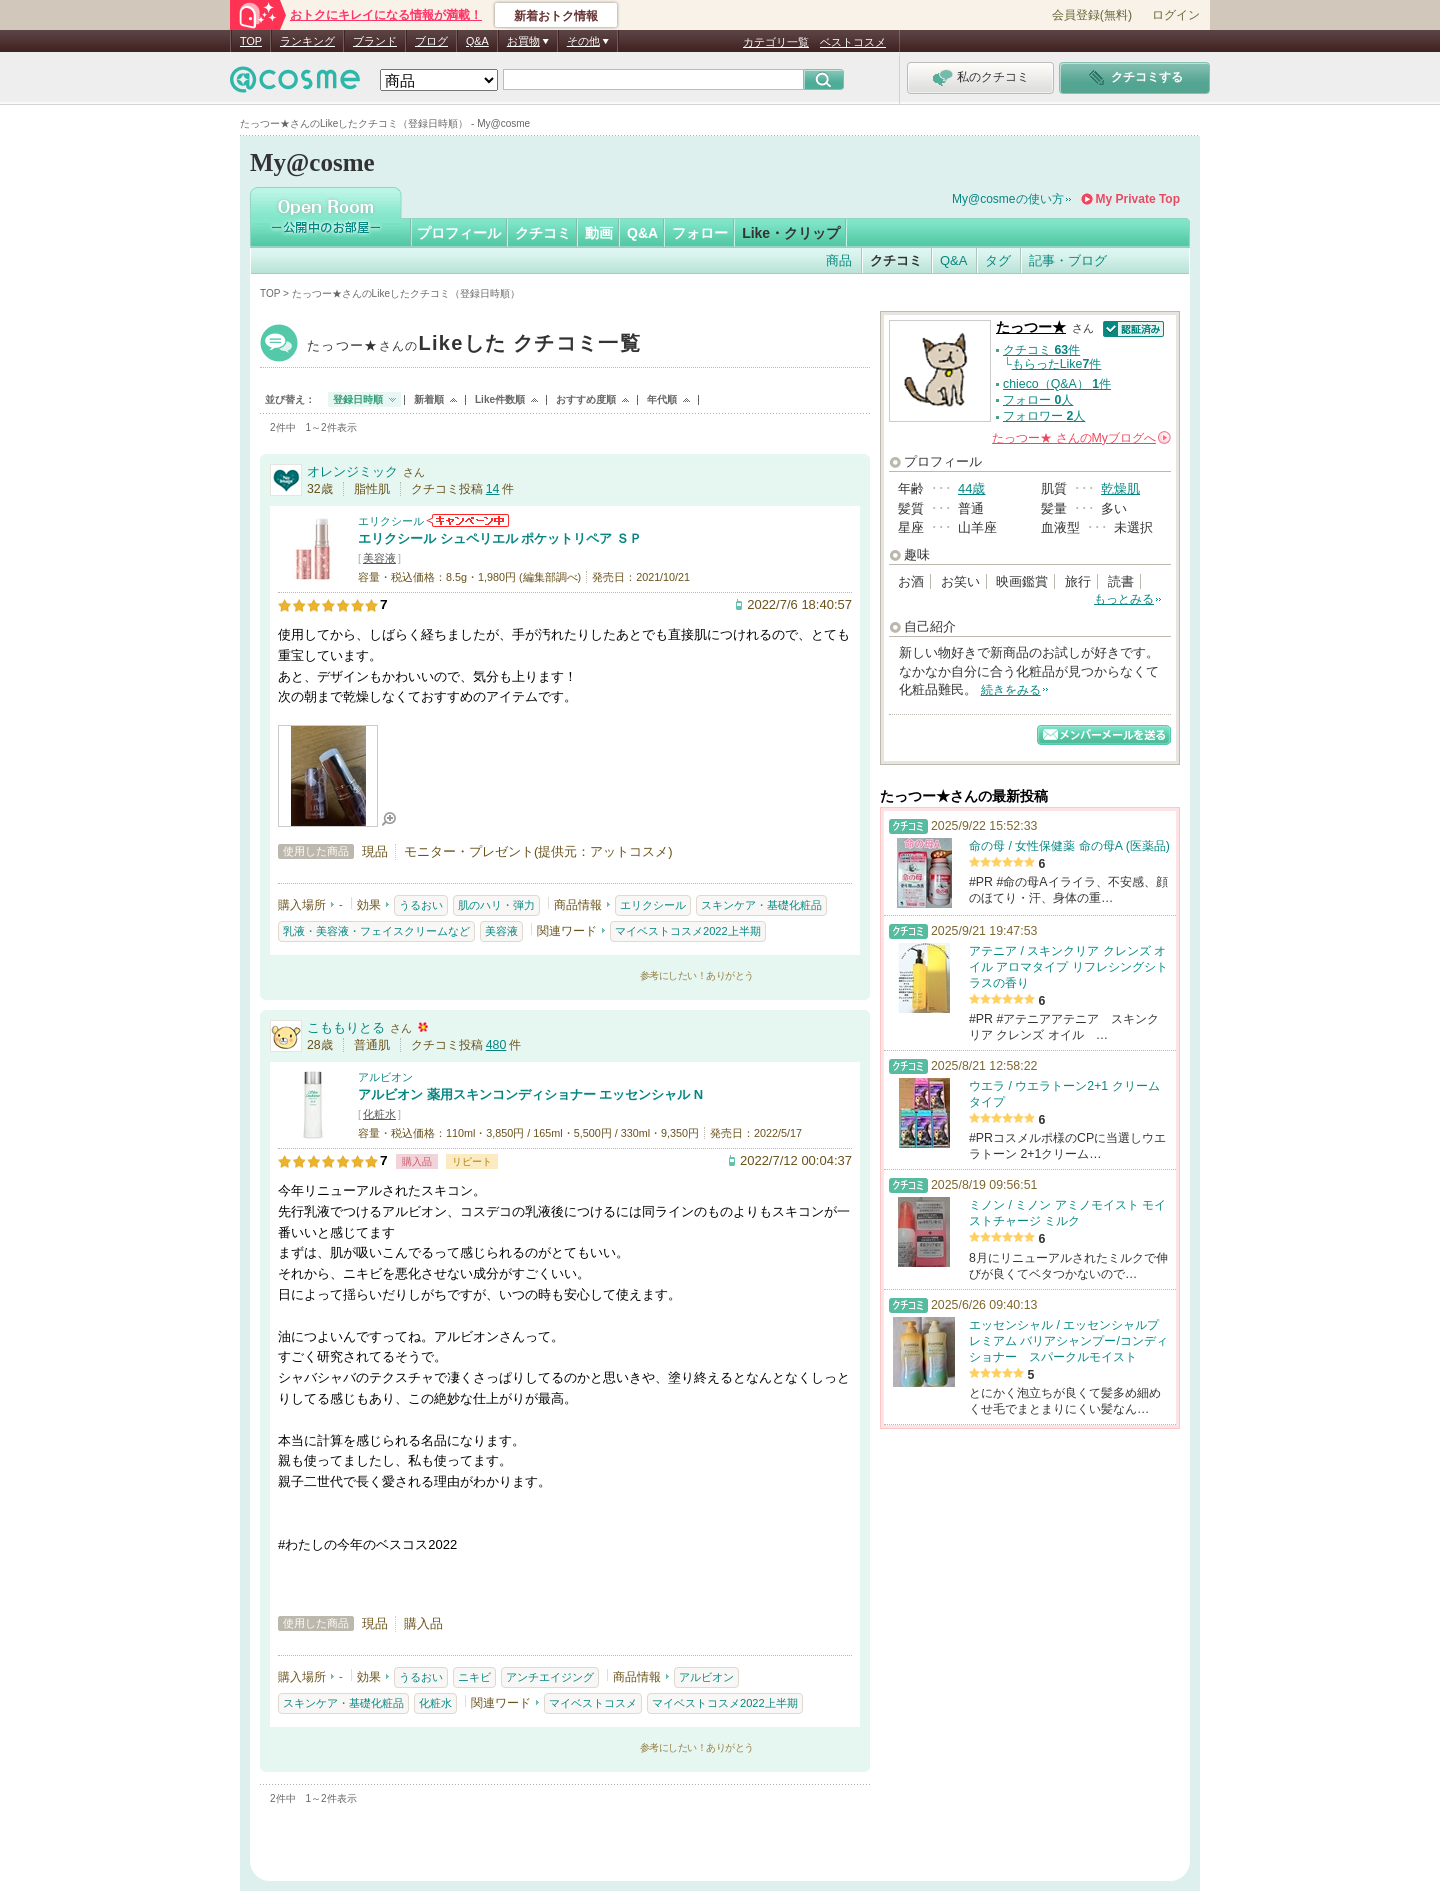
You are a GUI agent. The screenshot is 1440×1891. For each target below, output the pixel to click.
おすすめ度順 (586, 399)
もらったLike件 (1057, 364)
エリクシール (391, 521)
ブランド (375, 41)
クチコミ (543, 233)
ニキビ (474, 1677)
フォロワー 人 (1044, 416)
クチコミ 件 (1041, 350)
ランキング (307, 41)
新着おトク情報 (556, 16)
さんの (1081, 438)
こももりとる (346, 1027)
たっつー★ (474, 345)
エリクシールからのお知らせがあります (468, 520)
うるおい (421, 905)
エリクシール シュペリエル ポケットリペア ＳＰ (500, 538)
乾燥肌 (1120, 488)
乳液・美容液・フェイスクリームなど (376, 931)
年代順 (662, 399)
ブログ (431, 41)
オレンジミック (352, 471)
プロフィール (459, 233)
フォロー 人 (1038, 400)
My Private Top (1138, 199)
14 (493, 489)
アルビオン (385, 1077)
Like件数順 (500, 399)
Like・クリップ (791, 233)
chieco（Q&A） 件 (1057, 384)
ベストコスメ (853, 42)
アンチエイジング (550, 1677)
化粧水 (379, 1114)
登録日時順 (358, 399)
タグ (998, 260)
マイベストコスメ (593, 1703)
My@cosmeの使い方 (1008, 199)
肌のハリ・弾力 (496, 905)
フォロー (700, 233)
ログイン (1176, 15)
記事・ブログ (1068, 260)
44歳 (971, 488)
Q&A (477, 41)
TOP (251, 41)
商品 (839, 260)
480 (496, 1045)
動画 (599, 233)
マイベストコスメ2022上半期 (688, 931)
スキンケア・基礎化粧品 (761, 905)
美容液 (379, 558)
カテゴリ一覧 (776, 42)
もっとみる (1124, 599)
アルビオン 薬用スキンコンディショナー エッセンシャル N (530, 1094)
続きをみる (1011, 690)
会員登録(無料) (1092, 15)
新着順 (429, 399)
